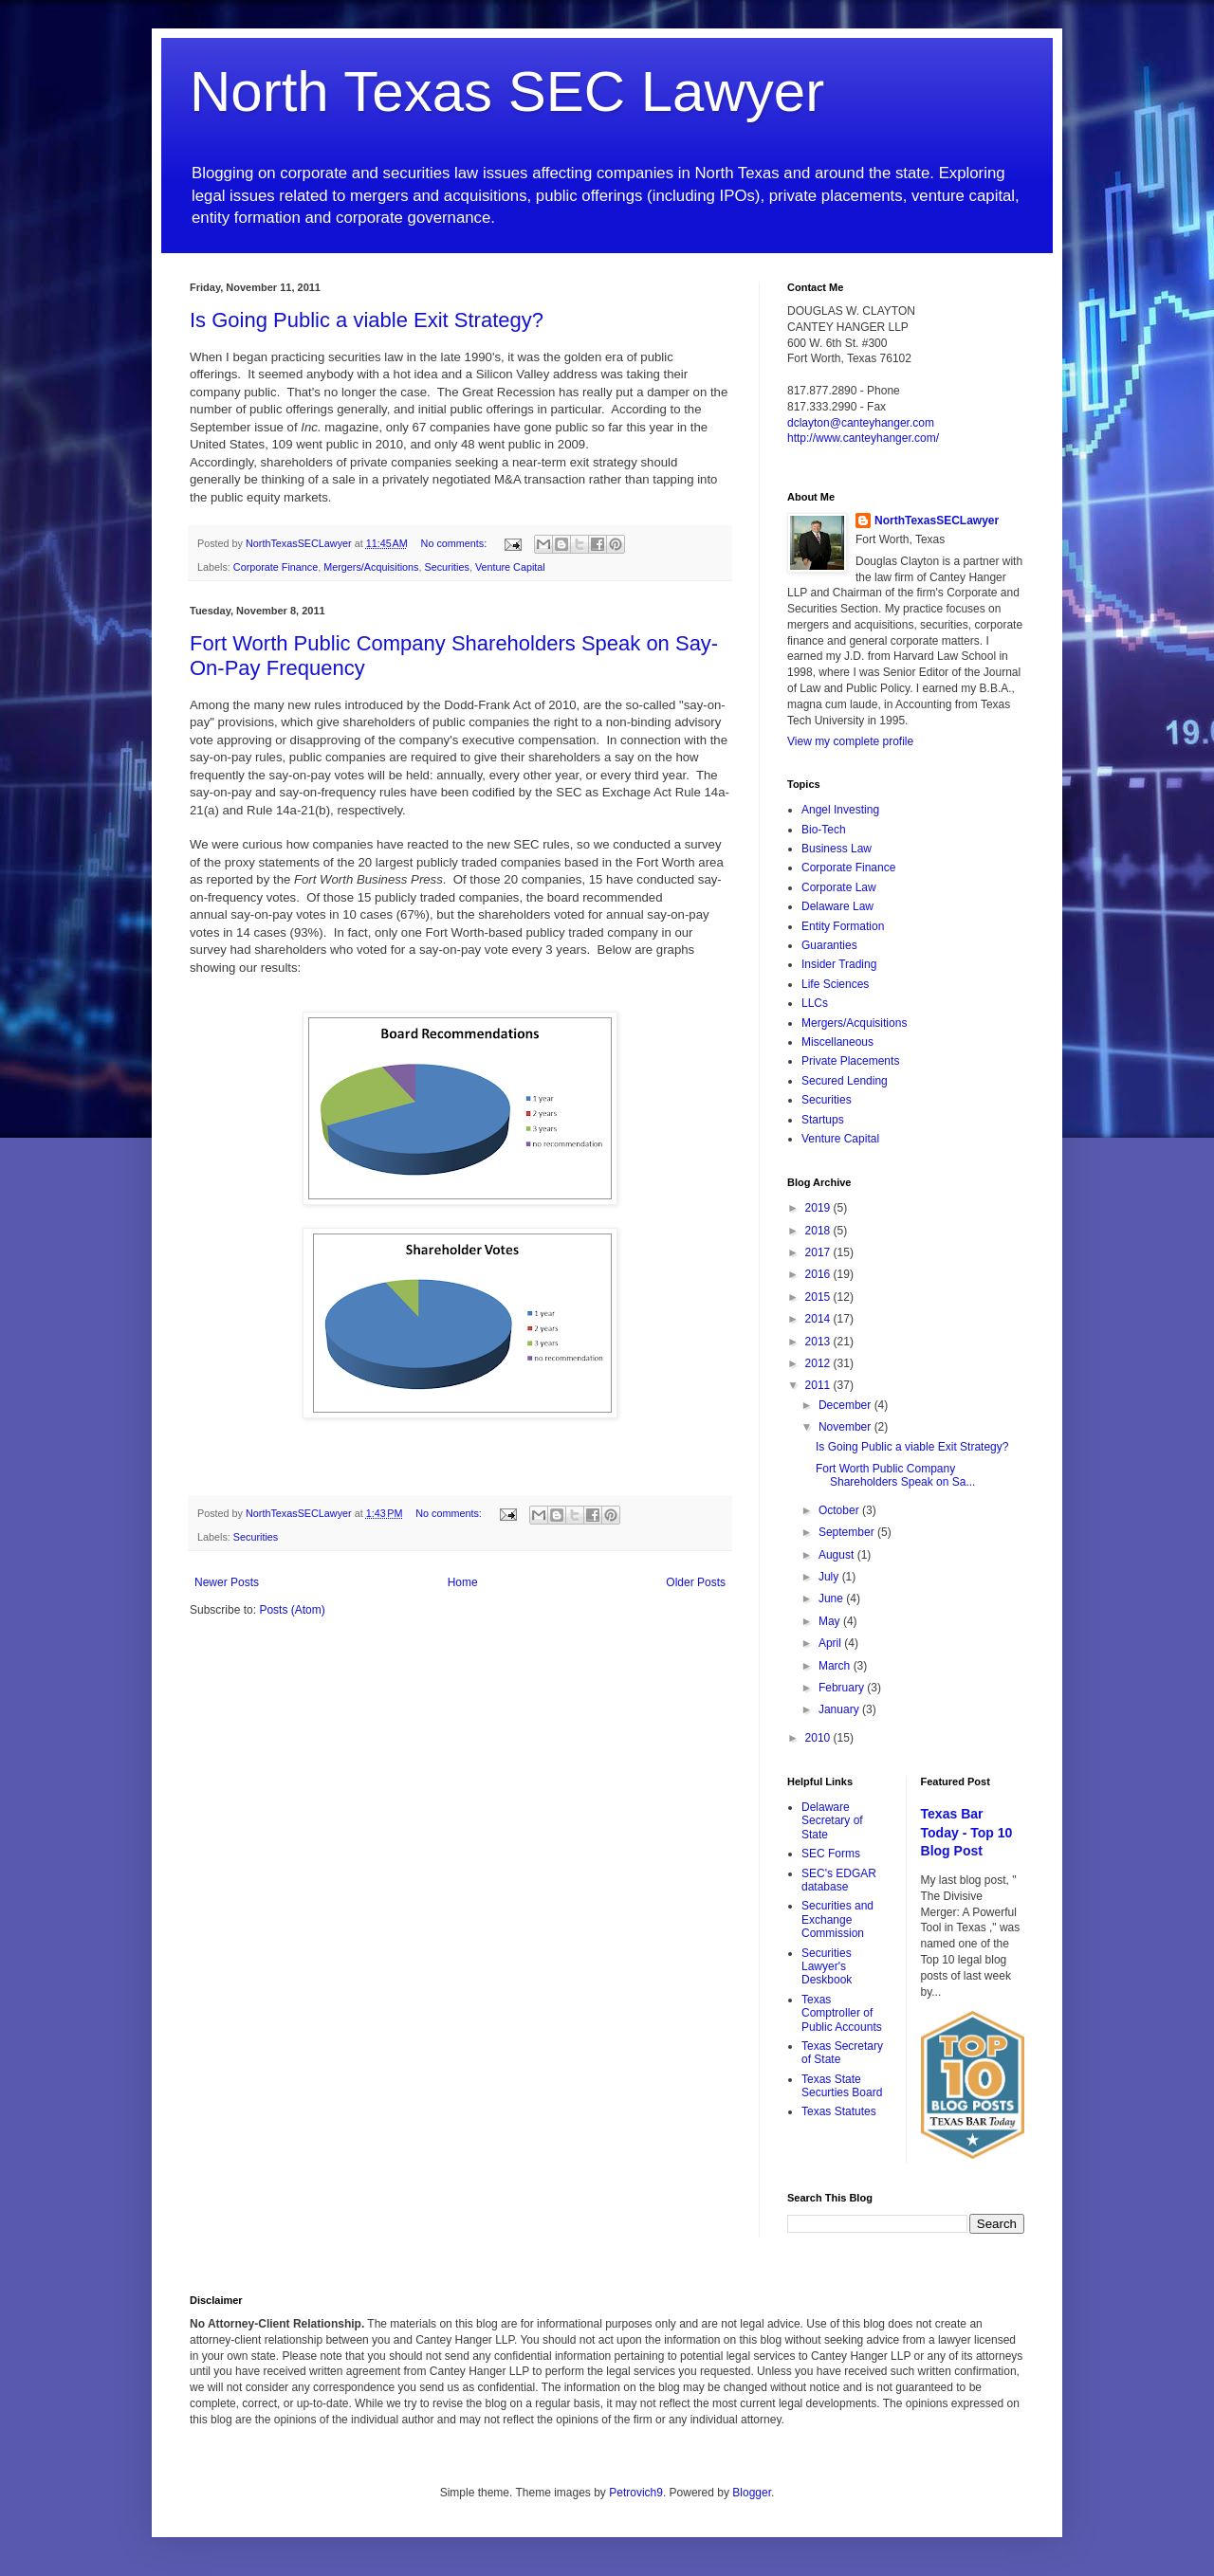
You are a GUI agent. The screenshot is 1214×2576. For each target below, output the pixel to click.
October (840, 1510)
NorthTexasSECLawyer (936, 520)
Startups (822, 1119)
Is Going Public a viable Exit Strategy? (366, 320)
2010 (819, 1738)
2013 (819, 1341)
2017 (819, 1252)
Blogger (751, 2492)
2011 (819, 1385)
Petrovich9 (636, 2492)
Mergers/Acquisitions (370, 567)
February (843, 1687)
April (831, 1643)
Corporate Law (838, 887)
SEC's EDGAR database (838, 1880)
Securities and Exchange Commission (837, 1919)
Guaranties (829, 945)
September (848, 1532)
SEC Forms (830, 1853)
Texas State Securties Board (841, 2086)
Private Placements (850, 1061)
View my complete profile (850, 741)
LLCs (814, 1003)
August (838, 1555)
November (846, 1427)
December (846, 1405)
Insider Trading (838, 964)
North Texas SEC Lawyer (507, 91)
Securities (446, 567)
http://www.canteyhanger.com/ (863, 438)
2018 (819, 1230)
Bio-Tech (823, 829)
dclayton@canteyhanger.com (860, 422)
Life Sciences (835, 984)
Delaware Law (837, 906)
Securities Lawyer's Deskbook (826, 1966)
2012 (819, 1363)
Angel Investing (840, 809)
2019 (819, 1208)
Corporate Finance (275, 567)
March (836, 1665)
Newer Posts (226, 1582)
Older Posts (696, 1582)
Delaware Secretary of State (832, 1820)
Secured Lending (844, 1080)
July (830, 1576)
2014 (819, 1318)
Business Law (836, 848)
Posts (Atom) (291, 1610)
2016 (819, 1274)
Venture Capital (510, 567)
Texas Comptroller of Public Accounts (841, 2013)
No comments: (455, 543)
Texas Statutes (838, 2111)
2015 (819, 1297)
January (840, 1709)
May (831, 1621)
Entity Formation (842, 926)
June (832, 1598)
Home (463, 1582)
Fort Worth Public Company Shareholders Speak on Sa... (895, 1475)
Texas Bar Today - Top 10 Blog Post (967, 1832)
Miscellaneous (837, 1042)
